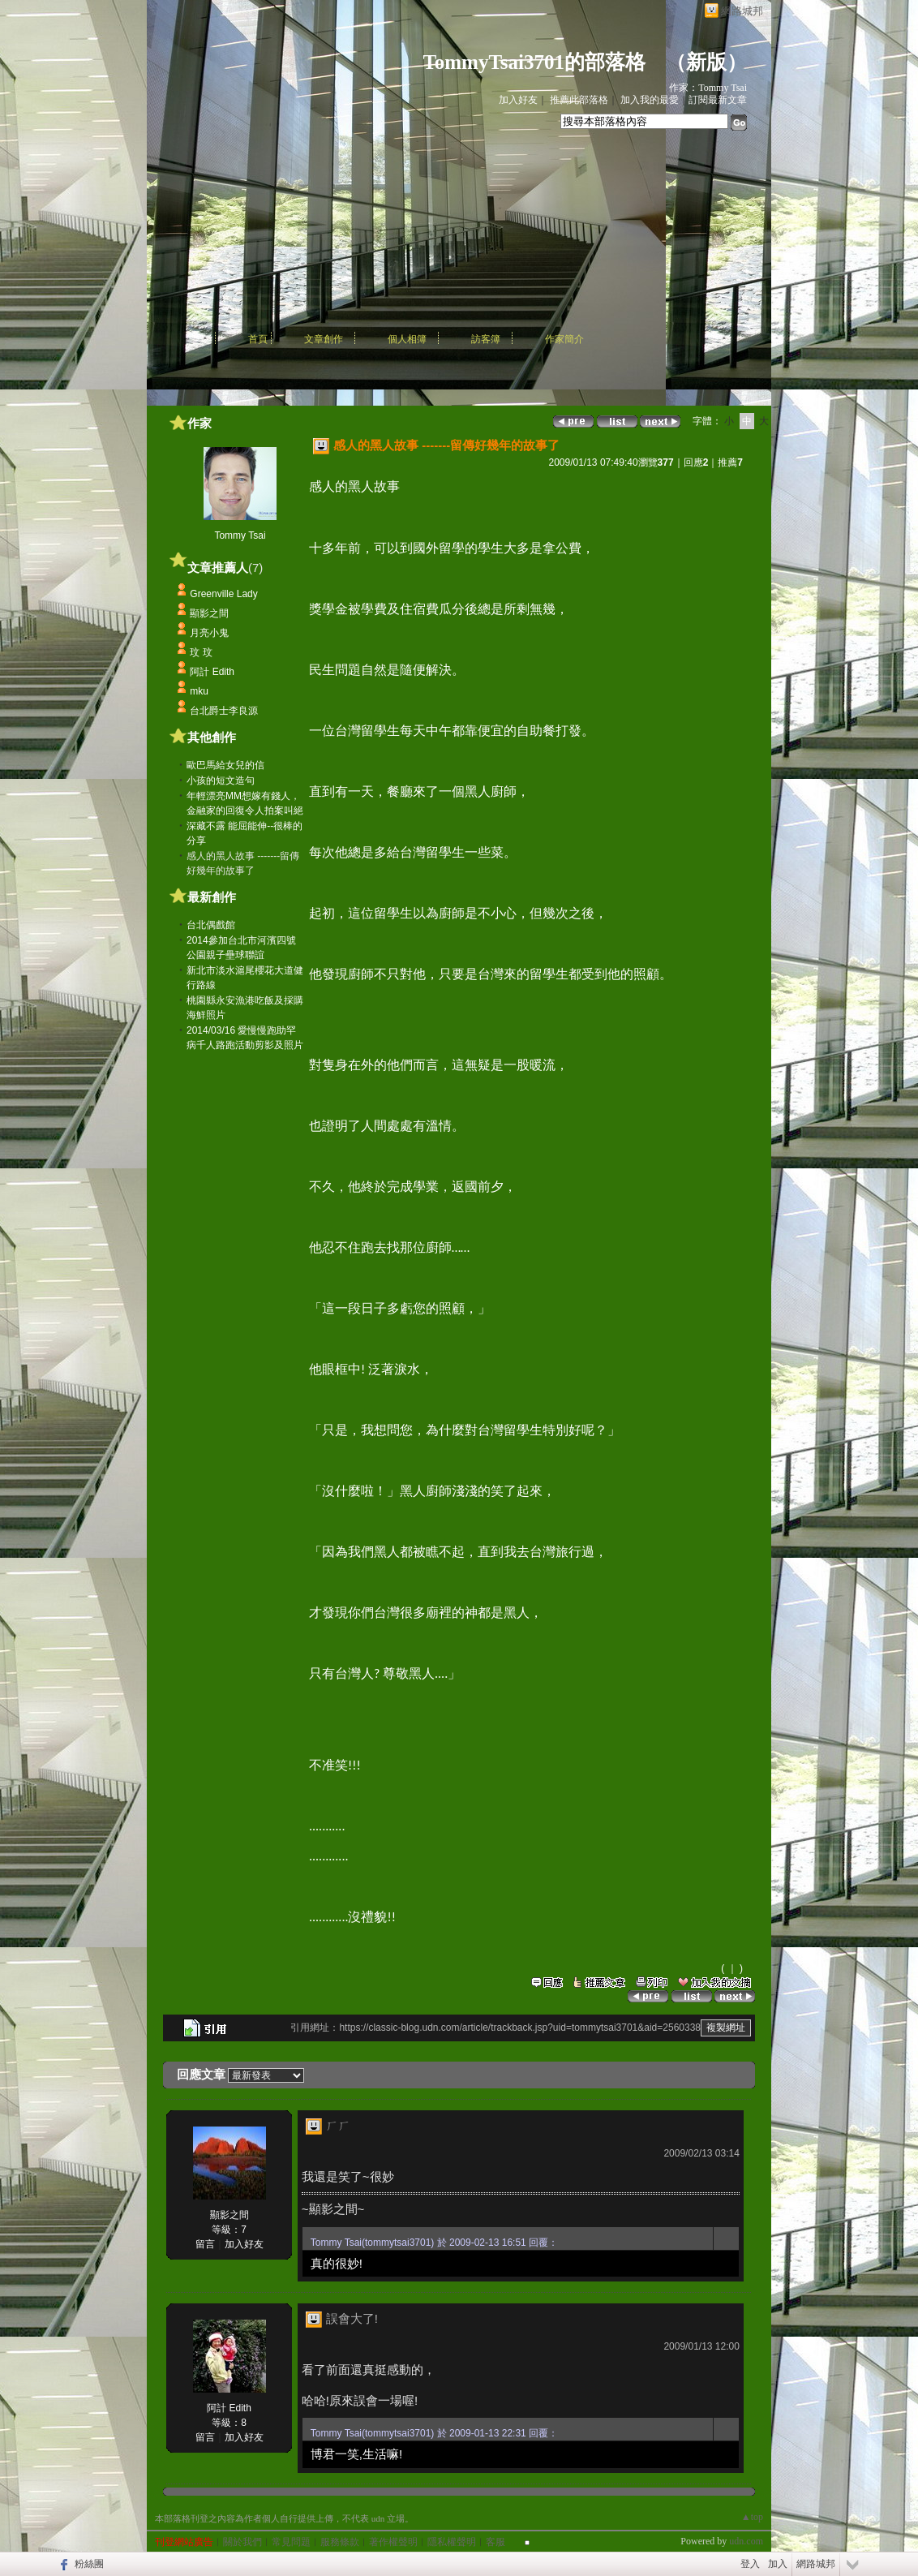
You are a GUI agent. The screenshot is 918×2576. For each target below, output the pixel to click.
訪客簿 (485, 339)
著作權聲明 (393, 2542)
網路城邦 (742, 11)
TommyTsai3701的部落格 (534, 62)
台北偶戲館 (211, 925)
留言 (205, 2244)
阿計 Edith (212, 671)
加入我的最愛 (649, 99)
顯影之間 (209, 613)
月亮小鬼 (209, 633)
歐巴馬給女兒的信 (225, 765)
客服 (495, 2542)
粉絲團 (89, 2564)
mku (199, 691)
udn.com (746, 2541)
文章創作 (323, 339)
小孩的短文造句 (221, 780)
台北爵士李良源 (224, 710)
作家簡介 (564, 339)
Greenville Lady (223, 594)
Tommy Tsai (239, 535)
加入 (777, 2564)
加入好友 (518, 99)
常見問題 (291, 2542)
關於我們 (242, 2542)
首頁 (258, 339)
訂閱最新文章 (717, 99)
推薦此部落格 (579, 99)
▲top (752, 2516)
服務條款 (339, 2542)
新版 (706, 62)
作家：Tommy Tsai (708, 87)
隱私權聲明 (451, 2542)
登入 (750, 2564)
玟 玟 (201, 652)
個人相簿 (407, 339)
